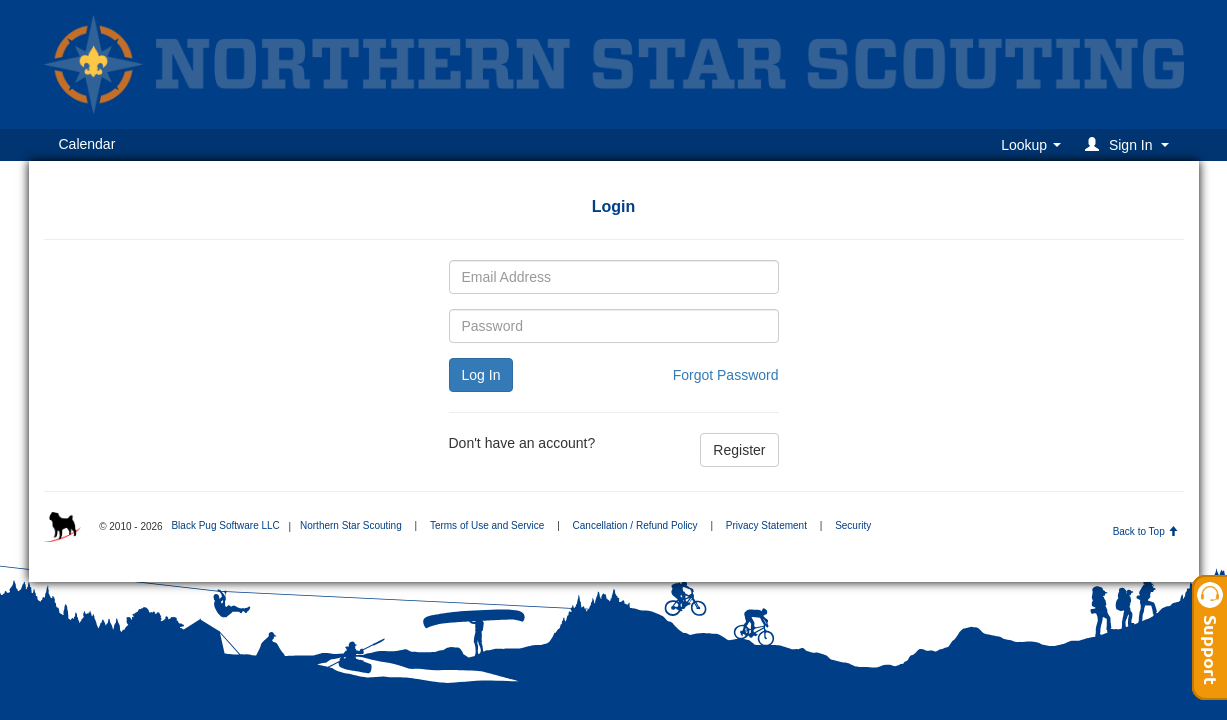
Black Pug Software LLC (225, 525)
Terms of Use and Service (487, 525)
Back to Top (1145, 531)
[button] (1129, 144)
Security (853, 525)
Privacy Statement (766, 525)
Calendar (87, 144)
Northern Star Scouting (351, 525)
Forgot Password (726, 375)
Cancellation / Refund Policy (635, 525)
